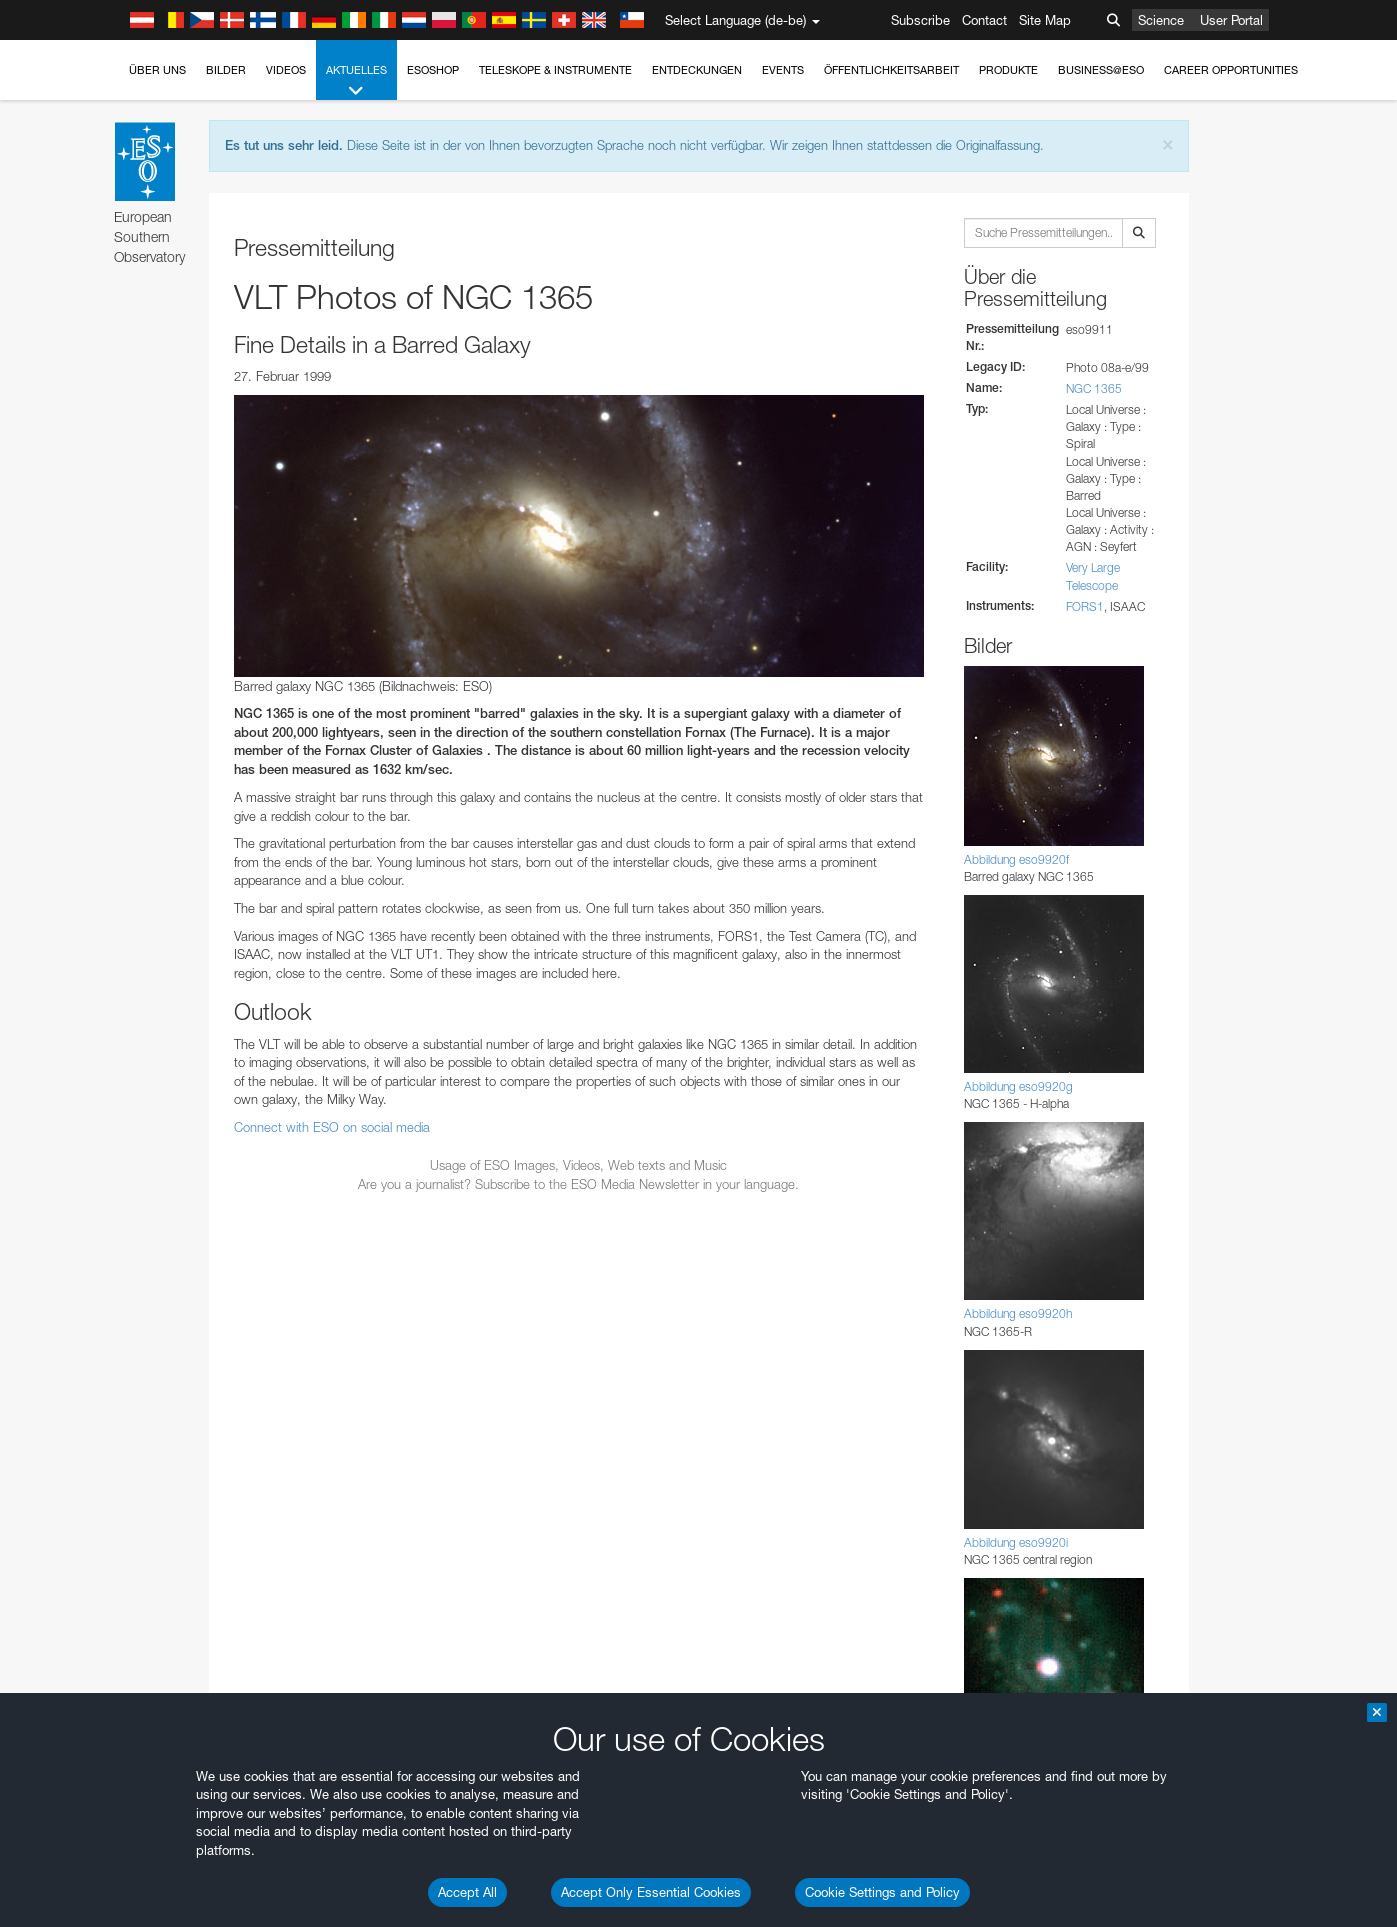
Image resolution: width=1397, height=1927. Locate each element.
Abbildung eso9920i (1016, 1542)
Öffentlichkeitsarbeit (891, 70)
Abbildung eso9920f (1016, 859)
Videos (286, 70)
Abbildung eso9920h (1018, 1313)
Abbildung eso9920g (1018, 1086)
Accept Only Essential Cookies (651, 1892)
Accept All (467, 1892)
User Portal (1231, 20)
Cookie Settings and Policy (882, 1892)
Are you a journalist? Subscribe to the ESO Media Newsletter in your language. (578, 1184)
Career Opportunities (1231, 70)
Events (783, 70)
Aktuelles (356, 81)
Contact (984, 20)
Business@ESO (1101, 70)
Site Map (1045, 20)
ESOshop (433, 70)
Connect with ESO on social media (332, 1127)
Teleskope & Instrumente (555, 70)
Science (1161, 20)
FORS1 (1085, 606)
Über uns (157, 70)
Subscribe (920, 20)
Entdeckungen (697, 70)
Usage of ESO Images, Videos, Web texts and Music (578, 1165)
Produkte (1008, 70)
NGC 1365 (1094, 388)
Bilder (226, 70)
